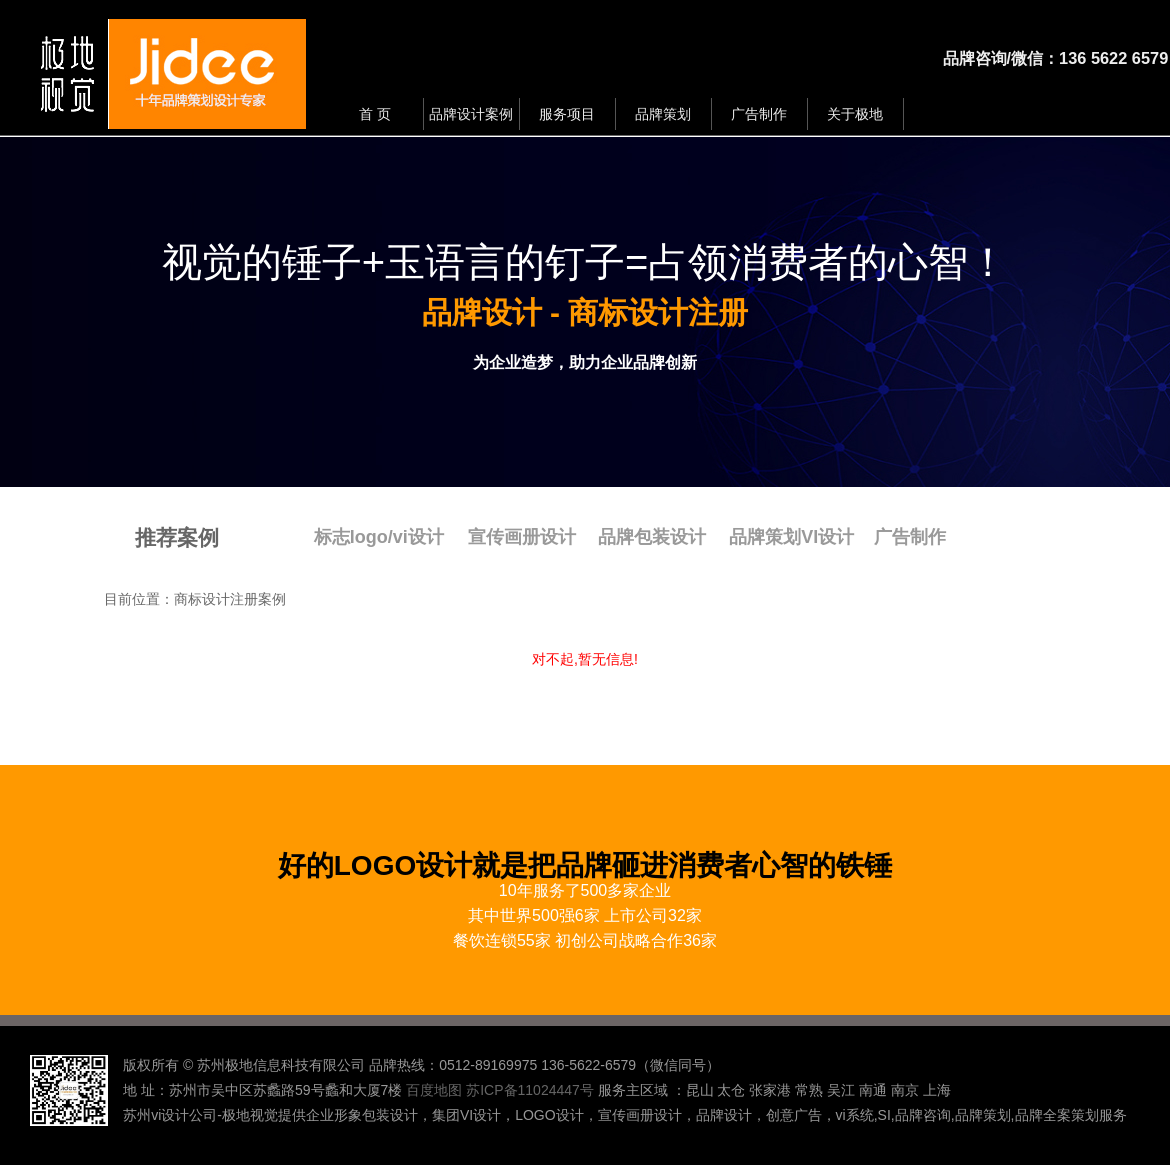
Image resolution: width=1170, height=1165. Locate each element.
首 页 (375, 114)
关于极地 (855, 114)
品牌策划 (663, 114)
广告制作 (759, 114)
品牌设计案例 (471, 114)
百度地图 (434, 1090)
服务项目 (567, 114)
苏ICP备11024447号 (530, 1090)
